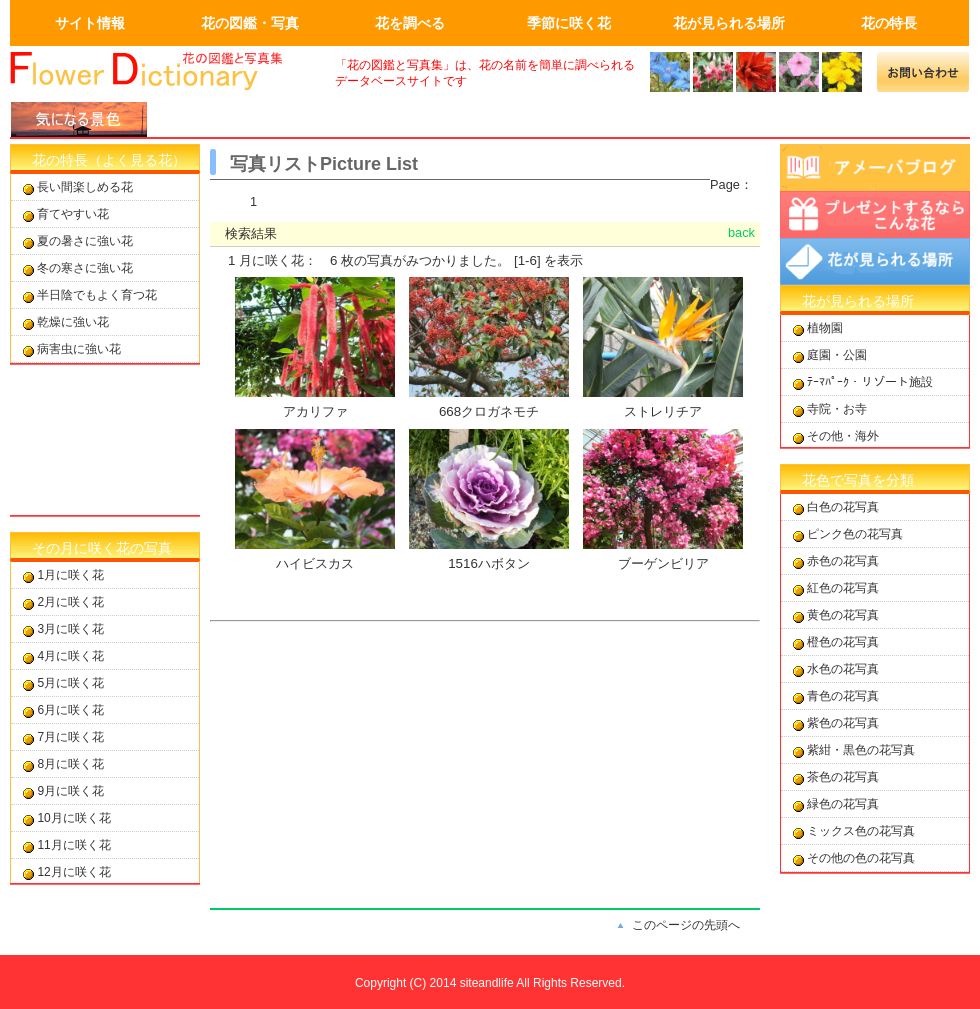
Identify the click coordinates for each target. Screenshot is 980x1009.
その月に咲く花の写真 (102, 548)
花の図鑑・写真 (250, 23)
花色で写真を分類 (858, 480)
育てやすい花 (73, 214)
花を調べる (410, 23)
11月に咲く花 (73, 845)
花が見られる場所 (729, 23)
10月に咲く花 (73, 818)
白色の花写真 (843, 507)
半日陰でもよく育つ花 (97, 295)
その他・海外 (843, 436)
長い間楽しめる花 (85, 187)
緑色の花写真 (843, 804)
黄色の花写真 (843, 615)
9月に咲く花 (70, 791)
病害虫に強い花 (79, 349)
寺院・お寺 (837, 409)
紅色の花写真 (843, 588)
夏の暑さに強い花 (85, 241)
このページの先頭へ (686, 925)
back (741, 232)
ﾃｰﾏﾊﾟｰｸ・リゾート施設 (870, 382)
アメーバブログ (875, 167)
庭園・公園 (837, 355)
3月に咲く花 (70, 629)
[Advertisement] (105, 440)
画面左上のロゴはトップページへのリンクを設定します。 (160, 72)
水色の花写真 (843, 669)
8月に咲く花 (70, 764)
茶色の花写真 (843, 777)
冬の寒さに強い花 (85, 268)
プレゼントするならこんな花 (875, 214)
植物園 (825, 328)
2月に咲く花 (70, 602)
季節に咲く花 (569, 23)
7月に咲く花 (70, 737)
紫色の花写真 (843, 723)
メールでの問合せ (923, 72)
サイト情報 (90, 23)
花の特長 (889, 23)
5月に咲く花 (70, 683)
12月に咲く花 (73, 872)
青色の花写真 (843, 696)
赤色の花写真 (843, 561)
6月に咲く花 (70, 710)
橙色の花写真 (843, 642)
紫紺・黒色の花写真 (861, 750)
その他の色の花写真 (861, 858)
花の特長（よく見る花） (109, 160)
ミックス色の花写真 (861, 831)
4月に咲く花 (70, 656)
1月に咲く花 (70, 575)
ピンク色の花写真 (855, 534)
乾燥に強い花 (73, 322)
